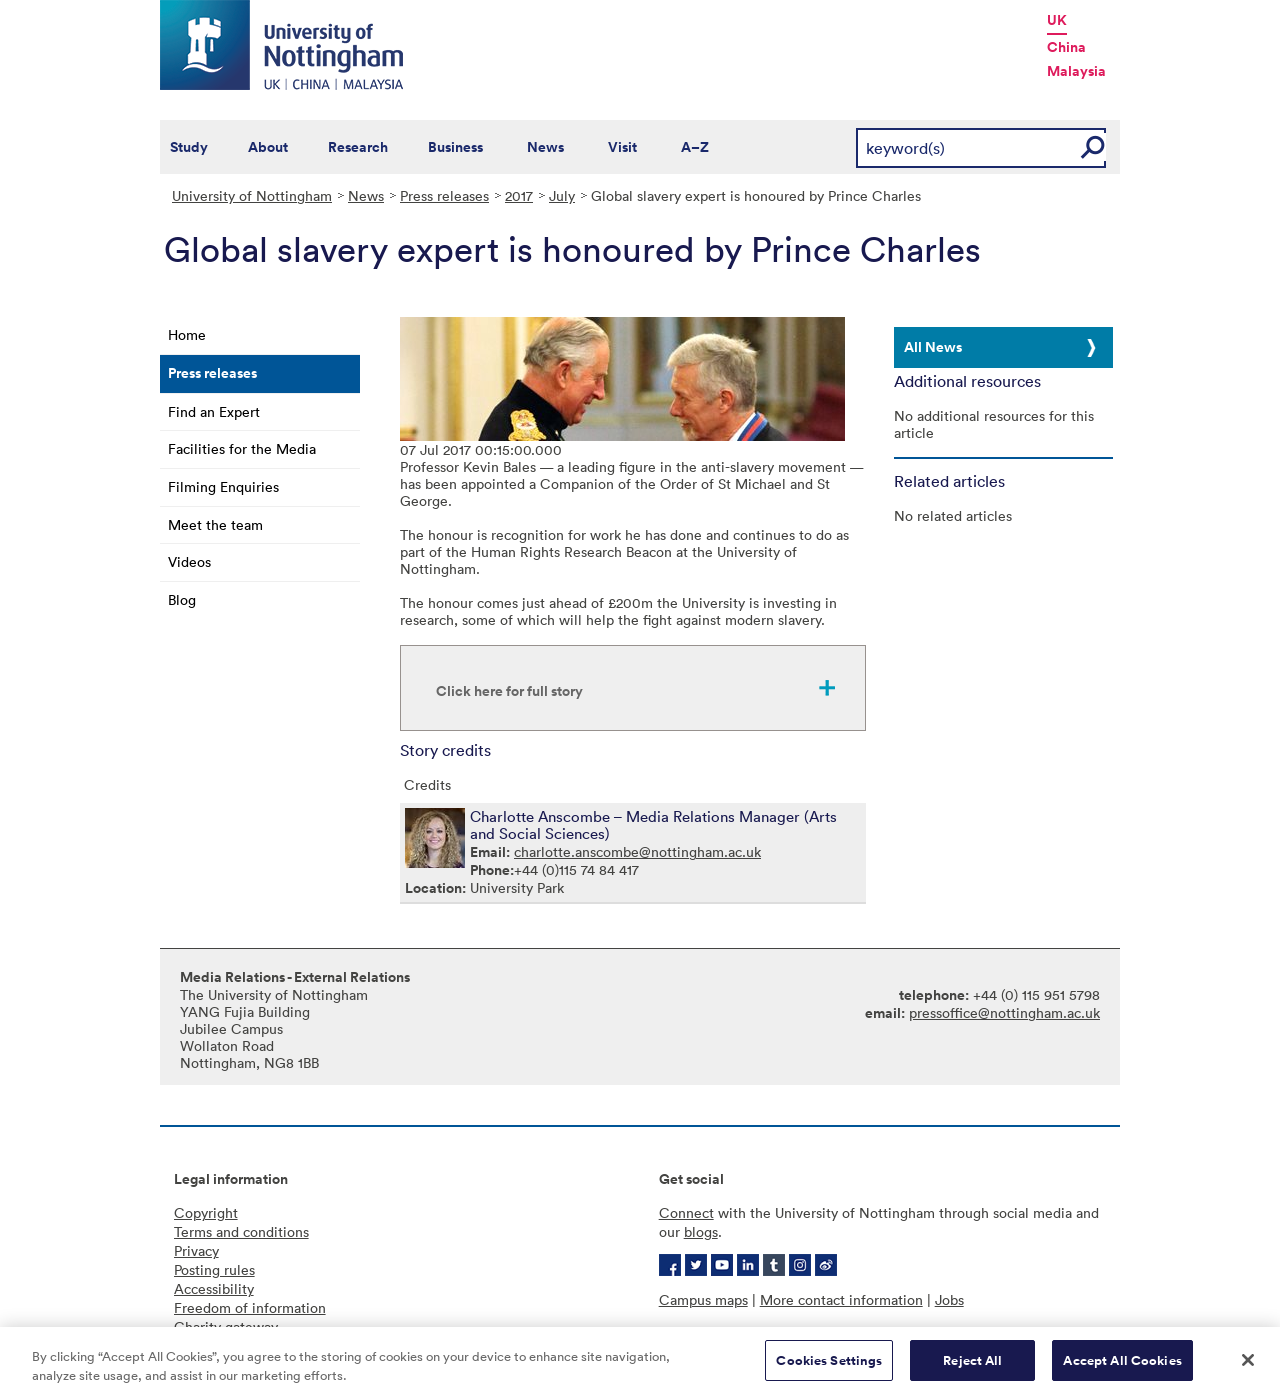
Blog (182, 599)
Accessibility (214, 1288)
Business (455, 147)
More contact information (841, 1299)
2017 (519, 195)
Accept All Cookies (1122, 1366)
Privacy (196, 1250)
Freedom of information (250, 1307)
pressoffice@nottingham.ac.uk (1004, 1012)
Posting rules (214, 1269)
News (545, 147)
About (268, 147)
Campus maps (703, 1299)
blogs (701, 1231)
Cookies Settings (829, 1366)
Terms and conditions (241, 1231)
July (562, 195)
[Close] (1248, 1366)
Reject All (972, 1366)
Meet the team (215, 524)
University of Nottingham (252, 195)
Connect (686, 1212)
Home (187, 334)
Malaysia (1076, 71)
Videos (189, 561)
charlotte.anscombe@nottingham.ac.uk (637, 851)
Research (358, 147)
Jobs (949, 1299)
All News (933, 347)
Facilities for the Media (242, 448)
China (1066, 47)
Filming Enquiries (223, 486)
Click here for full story (509, 691)
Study (189, 147)
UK (1057, 20)
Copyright (206, 1212)
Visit (622, 147)
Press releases (444, 195)
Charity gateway (226, 1326)
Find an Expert (214, 411)
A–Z (695, 147)
